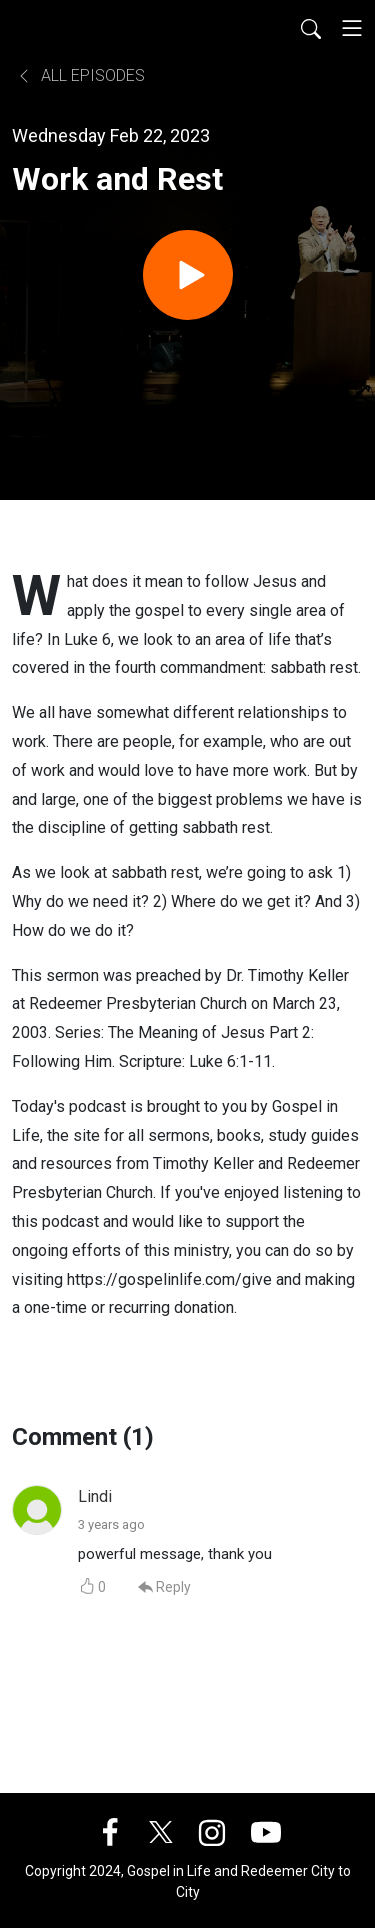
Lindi (95, 1496)
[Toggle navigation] (352, 28)
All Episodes (80, 75)
